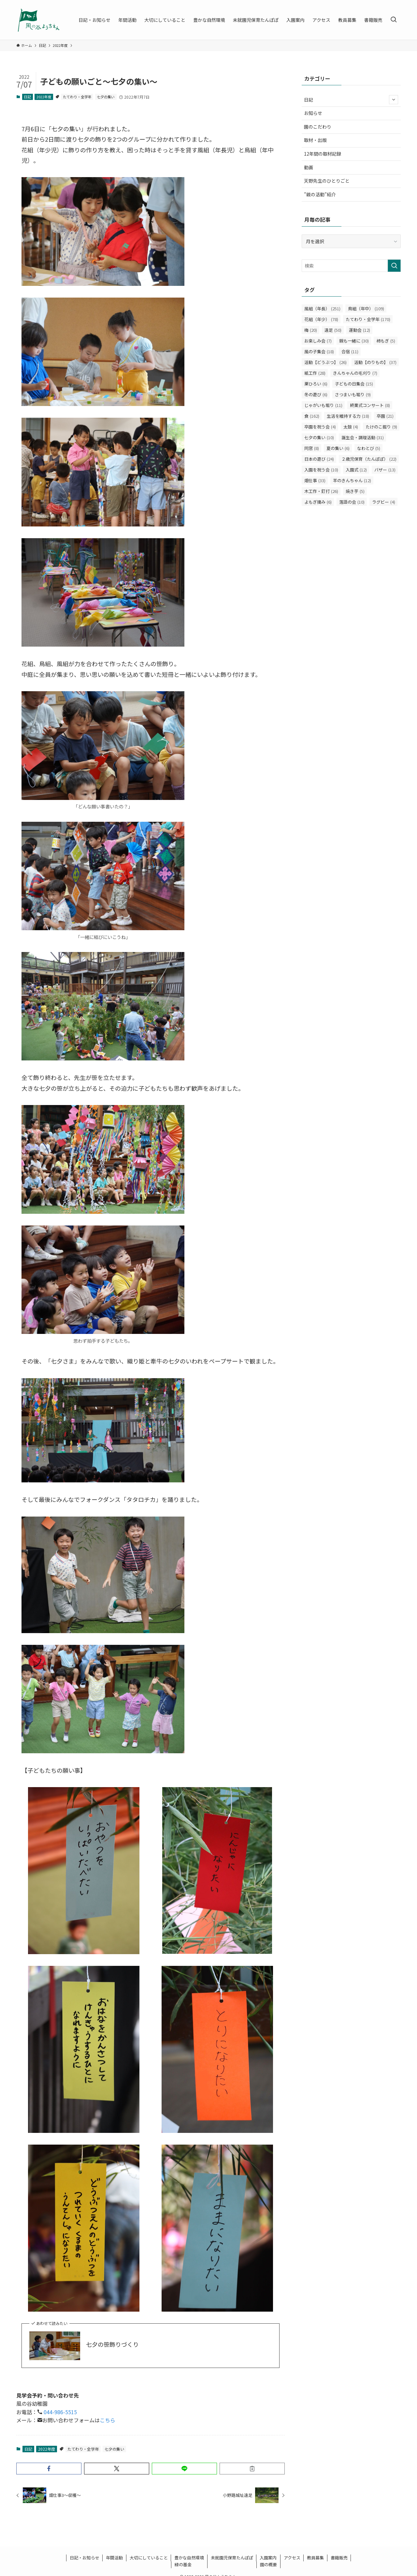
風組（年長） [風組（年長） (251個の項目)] (322, 308)
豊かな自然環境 (189, 2558)
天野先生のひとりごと (327, 180)
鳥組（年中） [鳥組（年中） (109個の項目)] (366, 308)
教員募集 (315, 2558)
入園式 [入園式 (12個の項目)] (356, 470)
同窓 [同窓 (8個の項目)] (311, 448)
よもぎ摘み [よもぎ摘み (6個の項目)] (318, 502)
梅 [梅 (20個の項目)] (310, 330)
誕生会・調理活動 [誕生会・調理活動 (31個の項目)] (362, 437)
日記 (27, 96)
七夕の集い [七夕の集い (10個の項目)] (319, 437)
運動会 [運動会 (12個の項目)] (359, 330)
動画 (308, 167)
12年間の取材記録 (322, 153)
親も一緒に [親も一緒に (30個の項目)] (354, 341)
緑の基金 (183, 2564)
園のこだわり (317, 126)
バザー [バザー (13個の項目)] (384, 470)
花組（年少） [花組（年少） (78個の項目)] (321, 319)
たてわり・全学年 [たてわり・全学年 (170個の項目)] (368, 319)
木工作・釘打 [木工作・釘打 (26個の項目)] (321, 491)
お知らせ (313, 113)
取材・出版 (315, 140)
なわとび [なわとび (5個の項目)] (368, 448)
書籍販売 (339, 2558)
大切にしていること (149, 2558)
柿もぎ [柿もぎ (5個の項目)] (385, 341)
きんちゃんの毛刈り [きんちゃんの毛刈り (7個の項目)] (355, 373)
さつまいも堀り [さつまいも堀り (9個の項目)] (353, 394)
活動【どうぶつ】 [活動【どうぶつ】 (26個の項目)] (325, 362)
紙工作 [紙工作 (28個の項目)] (314, 373)
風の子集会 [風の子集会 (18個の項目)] (319, 351)
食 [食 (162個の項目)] (311, 416)
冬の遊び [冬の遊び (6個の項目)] (315, 394)
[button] (48, 2468)
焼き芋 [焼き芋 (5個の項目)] (355, 491)
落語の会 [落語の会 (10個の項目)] (352, 502)
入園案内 (268, 2558)
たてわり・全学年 (77, 96)
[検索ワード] (351, 265)
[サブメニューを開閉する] (393, 99)
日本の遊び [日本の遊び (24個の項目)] (319, 459)
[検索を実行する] (394, 265)
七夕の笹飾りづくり (112, 2344)
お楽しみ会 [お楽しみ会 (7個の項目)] (318, 341)
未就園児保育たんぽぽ (232, 2558)
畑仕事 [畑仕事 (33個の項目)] (314, 480)
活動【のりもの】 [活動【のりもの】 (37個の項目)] (375, 362)
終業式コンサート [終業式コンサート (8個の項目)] (370, 405)
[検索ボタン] (393, 20)
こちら (107, 2420)
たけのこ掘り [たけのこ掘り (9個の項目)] (381, 427)
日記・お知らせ (84, 2558)
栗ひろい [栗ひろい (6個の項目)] (315, 384)
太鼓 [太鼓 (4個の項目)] (350, 427)
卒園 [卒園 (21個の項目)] (385, 416)
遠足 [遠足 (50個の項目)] (332, 330)
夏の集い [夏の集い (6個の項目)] (338, 448)
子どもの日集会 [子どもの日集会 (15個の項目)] (354, 384)
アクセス (292, 2558)
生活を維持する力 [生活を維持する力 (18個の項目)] (348, 416)
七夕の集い (106, 96)
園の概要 (268, 2564)
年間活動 (114, 2558)
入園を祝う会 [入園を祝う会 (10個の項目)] (321, 470)
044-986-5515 (59, 2412)
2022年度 (43, 96)
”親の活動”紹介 (320, 194)
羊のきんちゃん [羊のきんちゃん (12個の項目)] (352, 480)
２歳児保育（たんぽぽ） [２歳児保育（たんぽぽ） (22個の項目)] (368, 459)
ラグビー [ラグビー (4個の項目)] (383, 502)
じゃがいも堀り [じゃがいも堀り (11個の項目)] (323, 405)
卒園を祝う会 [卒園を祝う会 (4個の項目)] (320, 427)
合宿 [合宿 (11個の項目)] (349, 351)
